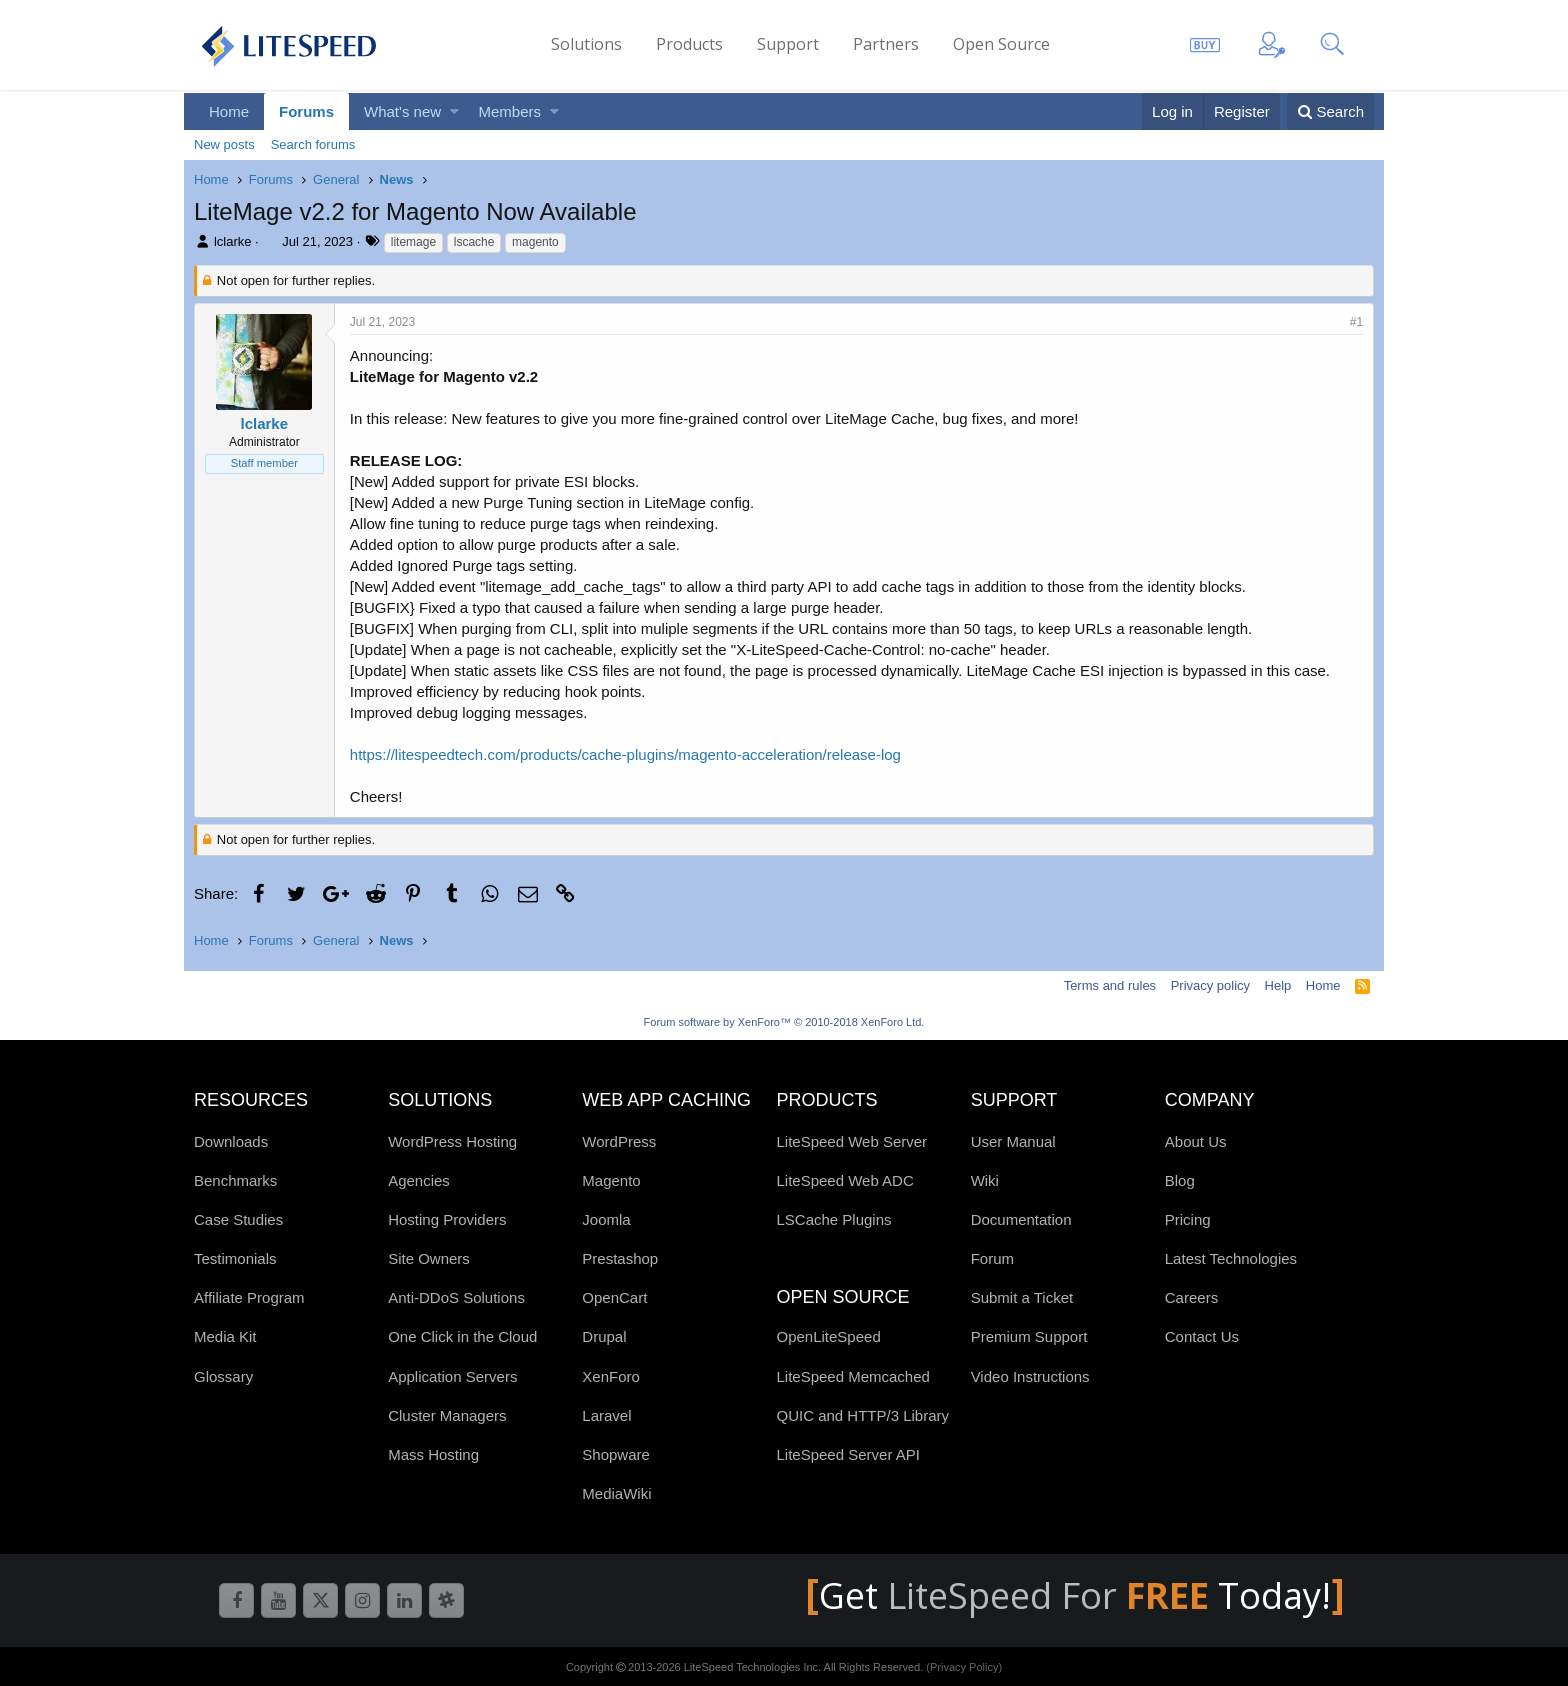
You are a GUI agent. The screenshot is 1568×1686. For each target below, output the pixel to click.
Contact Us (1202, 1336)
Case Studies (238, 1219)
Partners (886, 44)
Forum (992, 1258)
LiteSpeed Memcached (852, 1376)
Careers (1191, 1297)
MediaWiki (616, 1493)
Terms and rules (1110, 985)
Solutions (586, 44)
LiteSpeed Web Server (851, 1141)
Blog (1180, 1180)
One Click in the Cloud (462, 1336)
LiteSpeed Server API (847, 1454)
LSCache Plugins (833, 1219)
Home (229, 111)
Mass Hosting (433, 1454)
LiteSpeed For (1052, 1595)
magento (535, 242)
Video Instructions (1030, 1376)
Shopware (616, 1454)
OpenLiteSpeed (828, 1336)
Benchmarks (235, 1180)
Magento (611, 1180)
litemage (413, 242)
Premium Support (1029, 1336)
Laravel (606, 1415)
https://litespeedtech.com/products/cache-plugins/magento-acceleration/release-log (625, 754)
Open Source (1001, 44)
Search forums (313, 144)
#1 (1356, 322)
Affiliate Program (249, 1297)
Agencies (419, 1180)
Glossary (223, 1376)
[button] (454, 111)
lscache (474, 242)
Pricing (1188, 1219)
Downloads (231, 1141)
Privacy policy (1210, 985)
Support (788, 44)
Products (689, 44)
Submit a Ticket (1022, 1297)
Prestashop (620, 1258)
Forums (306, 111)
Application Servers (452, 1376)
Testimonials (235, 1258)
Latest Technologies (1231, 1258)
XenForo (611, 1376)
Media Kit (225, 1336)
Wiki (985, 1180)
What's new (402, 111)
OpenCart (614, 1297)
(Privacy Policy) (964, 1667)
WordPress (619, 1141)
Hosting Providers (447, 1219)
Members (510, 111)
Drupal (604, 1336)
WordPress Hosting (452, 1141)
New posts (224, 144)
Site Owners (429, 1258)
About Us (1196, 1141)
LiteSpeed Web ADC (844, 1180)
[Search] (1330, 111)
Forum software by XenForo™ (784, 1022)
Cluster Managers (447, 1415)
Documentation (1021, 1219)
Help (1278, 985)
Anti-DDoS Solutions (456, 1297)
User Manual (1013, 1141)
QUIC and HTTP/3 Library (862, 1415)
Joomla (606, 1219)
